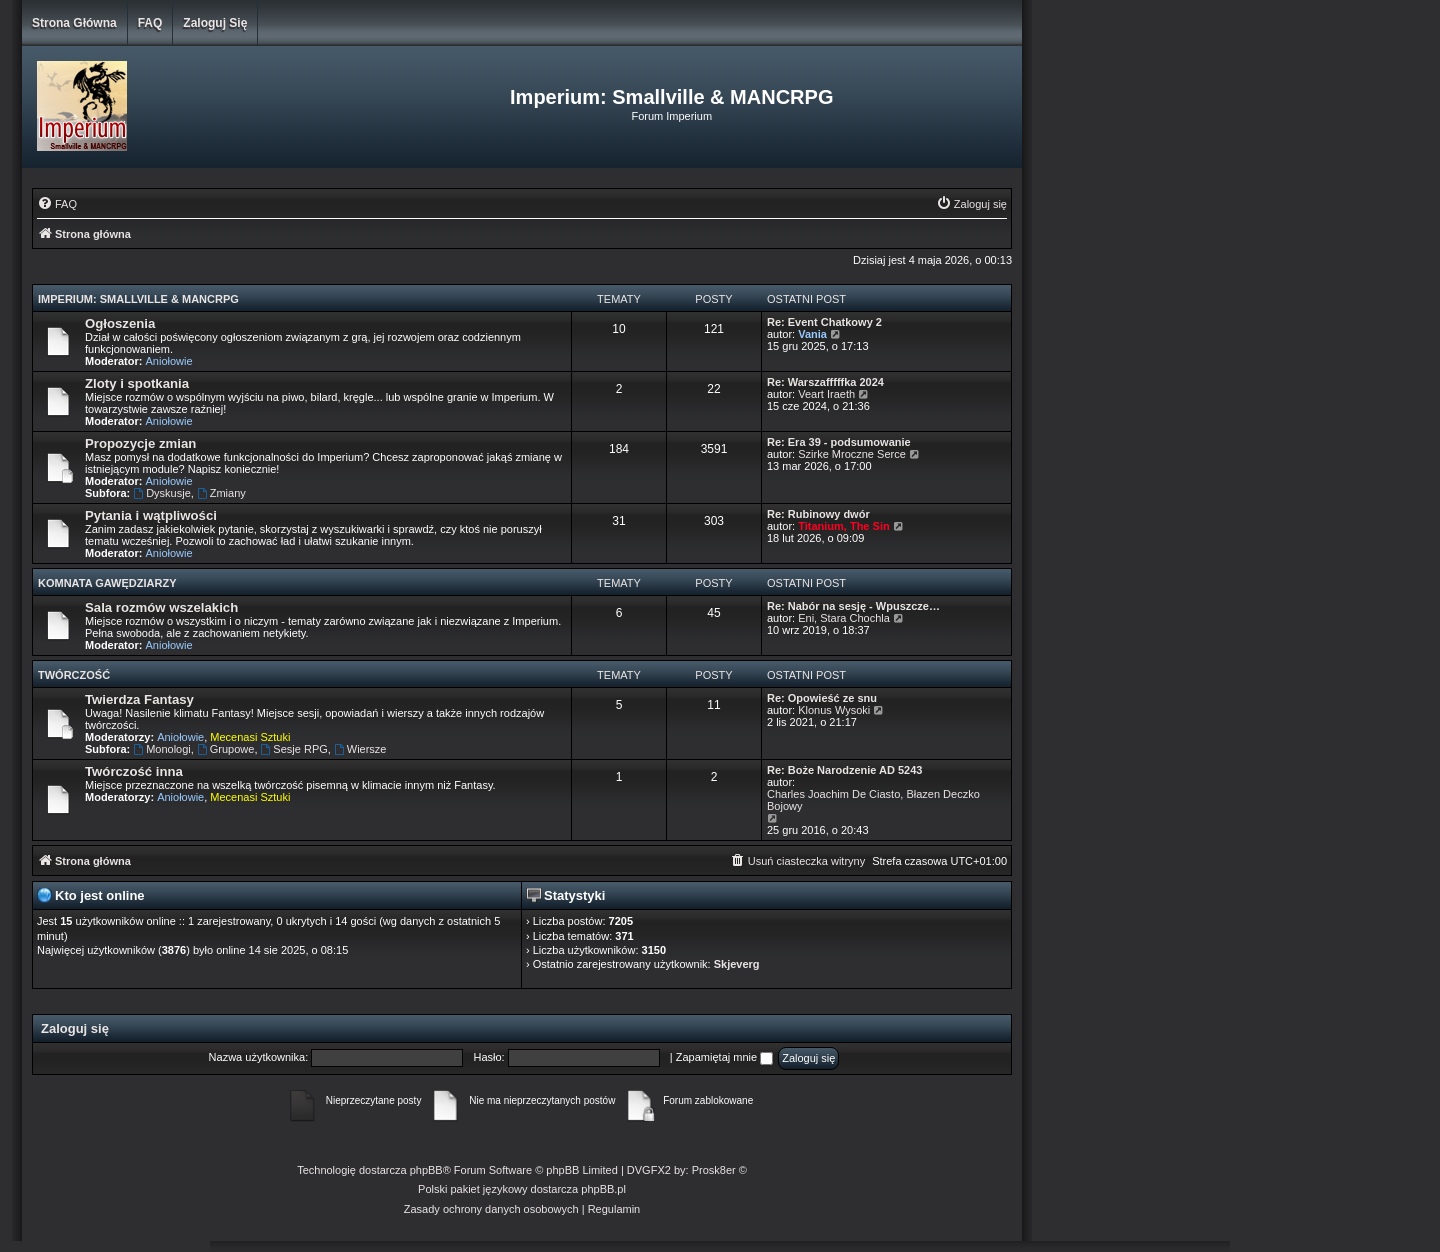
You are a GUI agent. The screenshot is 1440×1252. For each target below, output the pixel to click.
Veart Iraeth (826, 394)
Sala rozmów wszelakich (161, 607)
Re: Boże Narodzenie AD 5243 (844, 770)
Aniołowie (169, 361)
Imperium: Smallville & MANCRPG (138, 299)
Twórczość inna (134, 771)
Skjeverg (737, 964)
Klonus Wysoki (834, 710)
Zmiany (221, 493)
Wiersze (360, 749)
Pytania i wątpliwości (151, 515)
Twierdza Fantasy (139, 699)
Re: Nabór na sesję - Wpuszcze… (853, 606)
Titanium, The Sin (843, 526)
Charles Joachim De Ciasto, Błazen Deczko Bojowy (873, 800)
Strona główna (74, 23)
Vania (812, 334)
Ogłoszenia (120, 323)
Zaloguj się (215, 23)
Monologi (161, 749)
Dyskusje (161, 493)
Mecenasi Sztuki (250, 737)
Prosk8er (714, 1170)
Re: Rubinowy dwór (818, 514)
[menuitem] (57, 204)
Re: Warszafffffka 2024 (825, 382)
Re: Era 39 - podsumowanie (839, 442)
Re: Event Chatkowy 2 (824, 322)
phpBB (426, 1170)
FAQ (150, 23)
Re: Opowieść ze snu (822, 698)
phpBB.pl (603, 1189)
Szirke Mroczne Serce (852, 454)
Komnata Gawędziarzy (107, 583)
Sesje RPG (294, 749)
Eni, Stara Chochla (844, 618)
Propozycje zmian (140, 443)
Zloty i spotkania (137, 383)
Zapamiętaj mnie (724, 1057)
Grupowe (225, 749)
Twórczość (74, 675)
